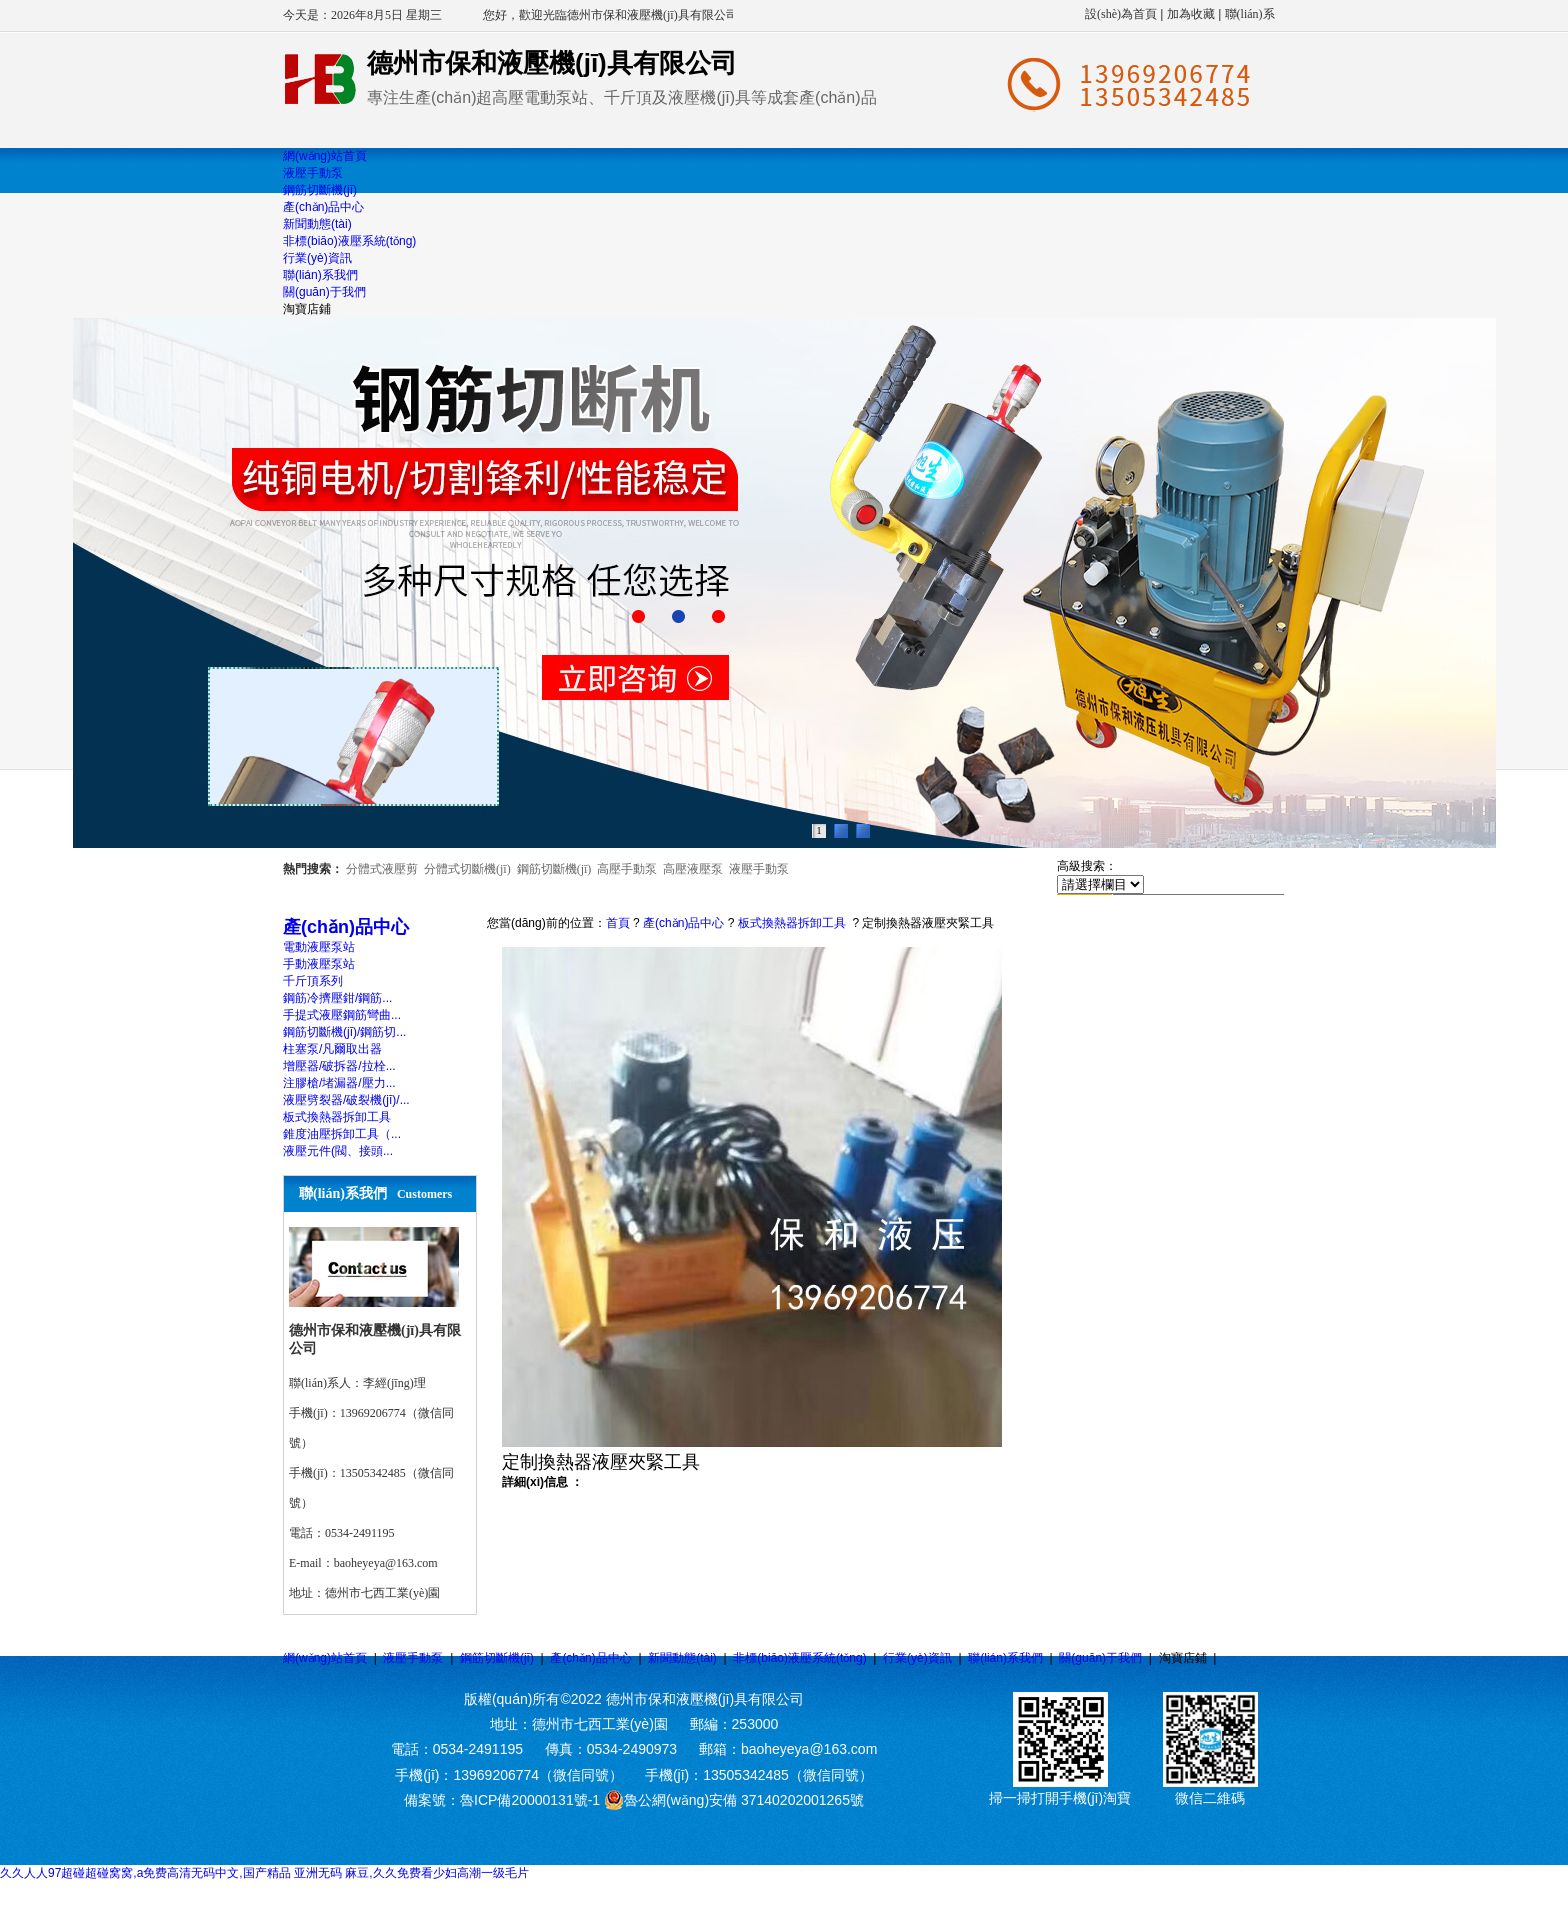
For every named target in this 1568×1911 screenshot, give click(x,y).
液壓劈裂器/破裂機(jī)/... (346, 1100)
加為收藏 (1191, 14)
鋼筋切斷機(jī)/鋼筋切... (344, 1032)
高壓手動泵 (627, 869)
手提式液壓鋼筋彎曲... (342, 1015)
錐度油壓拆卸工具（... (342, 1134)
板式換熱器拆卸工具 (337, 1117)
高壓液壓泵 (693, 869)
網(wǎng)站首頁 (325, 1658)
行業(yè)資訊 (917, 1658)
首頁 (618, 923)
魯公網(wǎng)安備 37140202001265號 (734, 1800)
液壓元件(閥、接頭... (338, 1151)
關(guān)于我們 (1100, 1658)
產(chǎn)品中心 (683, 923)
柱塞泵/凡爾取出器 (332, 1049)
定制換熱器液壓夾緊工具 (928, 923)
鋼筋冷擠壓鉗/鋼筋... (337, 998)
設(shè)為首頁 (1121, 14)
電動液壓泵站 (319, 947)
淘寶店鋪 (1183, 1658)
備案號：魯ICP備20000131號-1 (502, 1800)
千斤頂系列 (313, 981)
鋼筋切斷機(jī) (554, 869)
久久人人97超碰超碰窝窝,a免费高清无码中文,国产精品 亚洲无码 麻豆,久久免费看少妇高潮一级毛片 (264, 1873)
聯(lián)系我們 (1005, 1658)
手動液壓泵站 (319, 964)
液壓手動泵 (759, 869)
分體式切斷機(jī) (467, 869)
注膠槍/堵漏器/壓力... (339, 1083)
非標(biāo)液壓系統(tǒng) (799, 1658)
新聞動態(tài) (682, 1658)
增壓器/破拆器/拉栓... (339, 1066)
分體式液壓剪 (382, 869)
